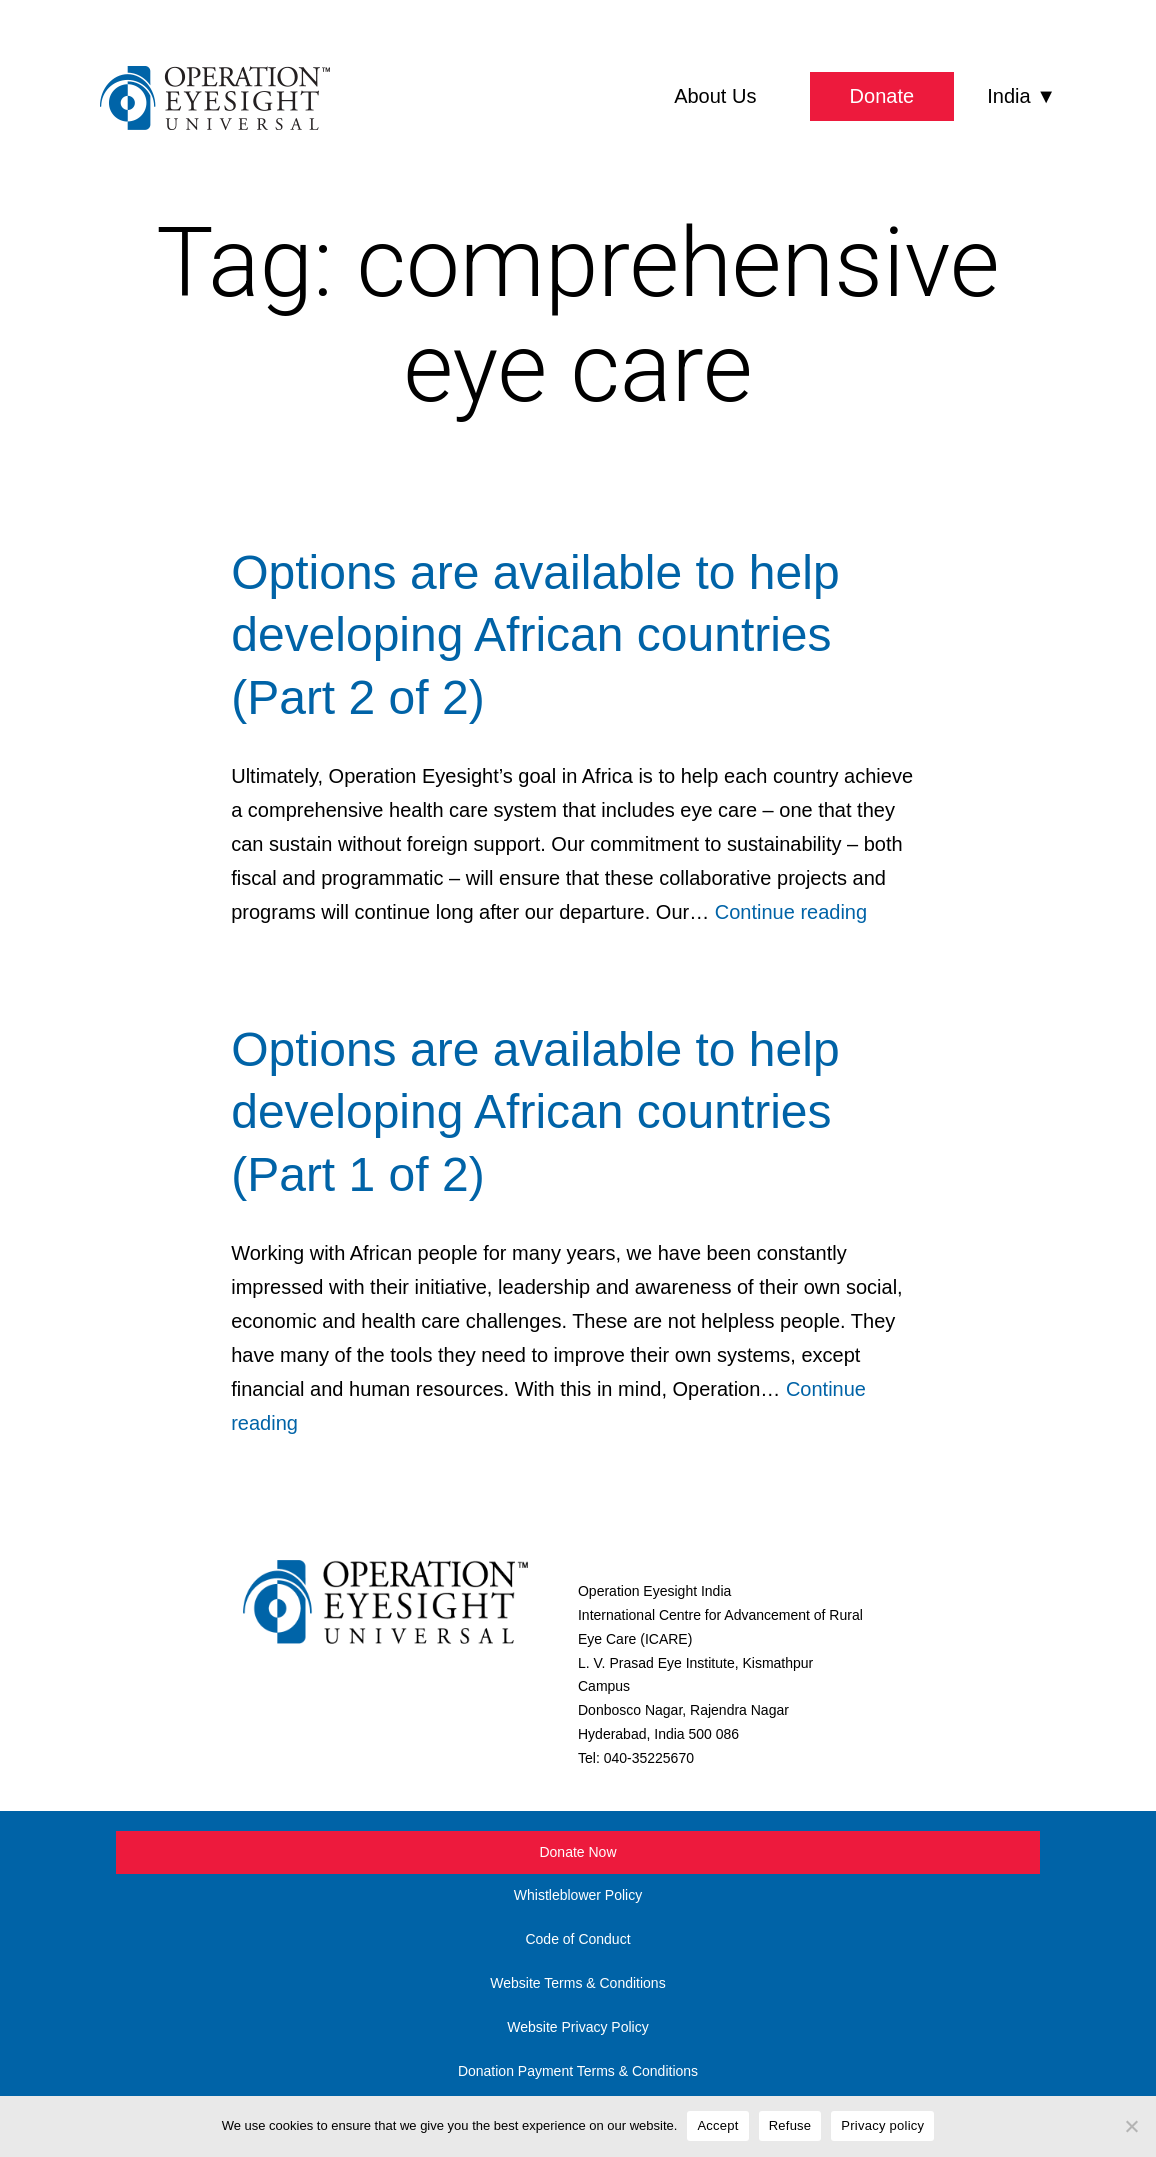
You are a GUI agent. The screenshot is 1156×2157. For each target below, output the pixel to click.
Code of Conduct (577, 1939)
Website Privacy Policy (577, 2027)
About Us (715, 96)
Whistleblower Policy (578, 1895)
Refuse (790, 2125)
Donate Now (577, 1852)
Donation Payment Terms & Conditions (578, 2071)
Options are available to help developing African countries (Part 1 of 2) (535, 1112)
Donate (882, 96)
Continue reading (791, 912)
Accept (717, 2125)
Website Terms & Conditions (577, 1983)
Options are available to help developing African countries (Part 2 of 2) (535, 635)
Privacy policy (882, 2125)
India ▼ (1021, 96)
